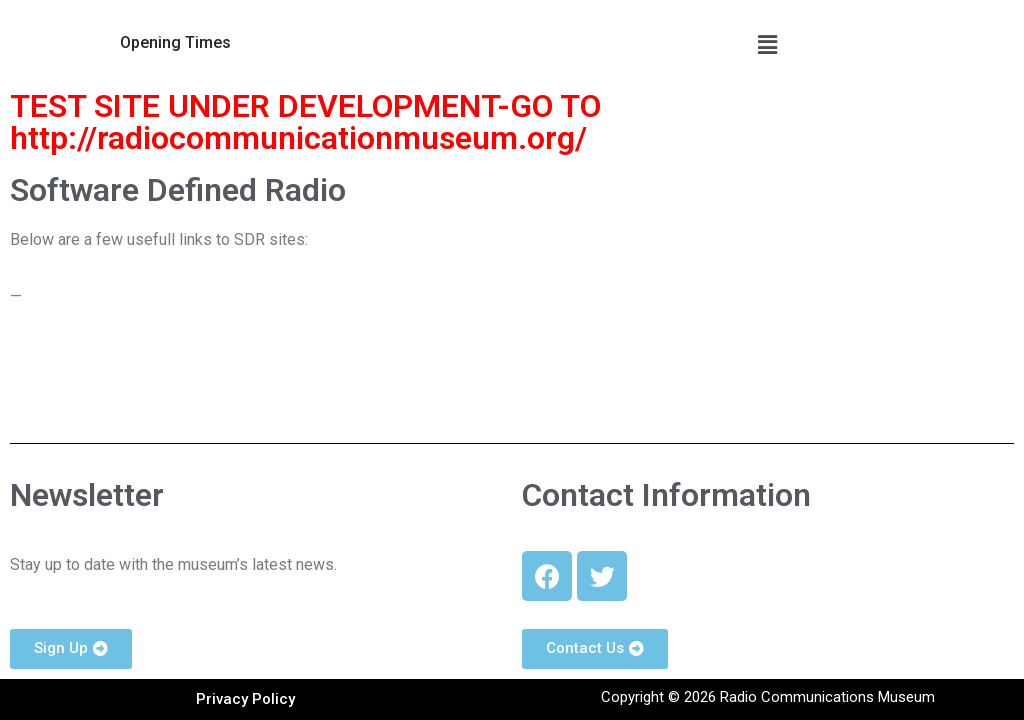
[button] (175, 43)
